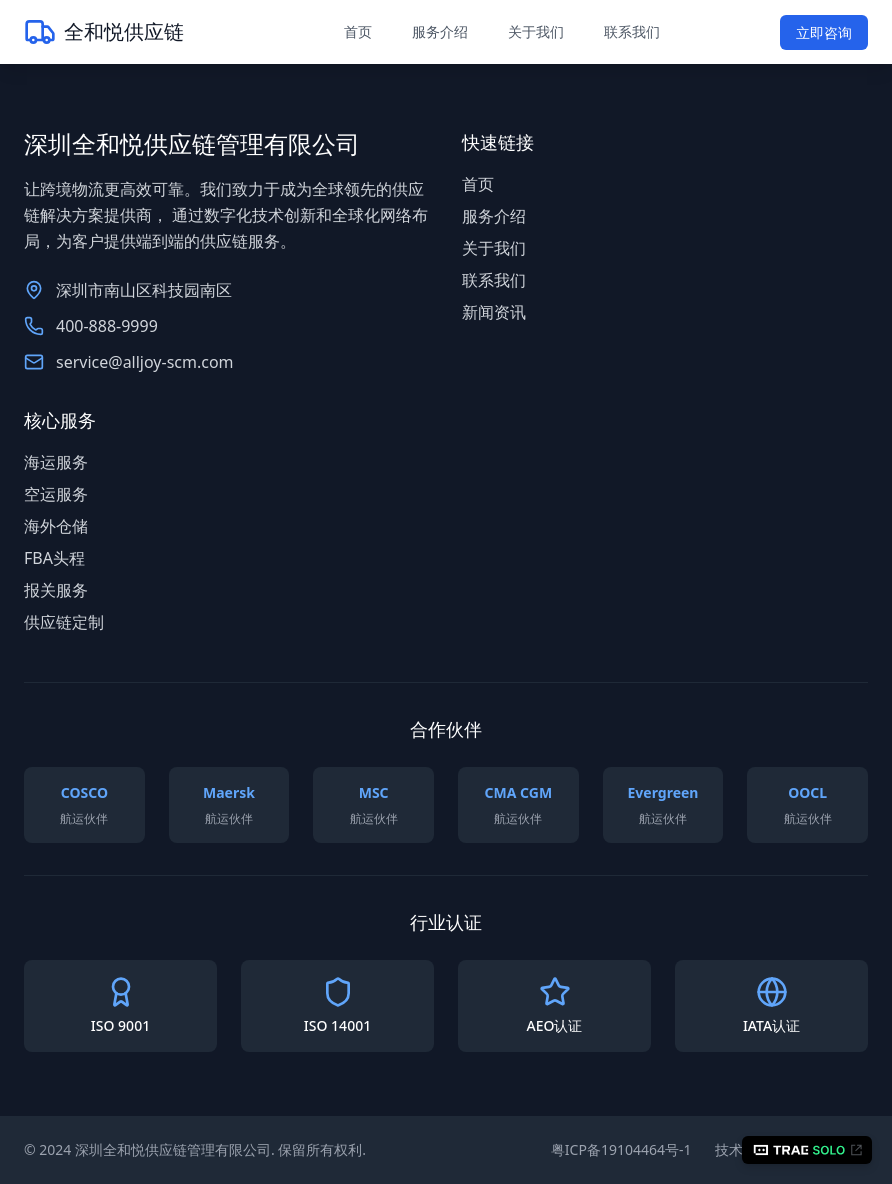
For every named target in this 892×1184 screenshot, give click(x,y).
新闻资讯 (494, 312)
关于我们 (536, 31)
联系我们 (632, 31)
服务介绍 (440, 31)
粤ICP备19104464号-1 (621, 1149)
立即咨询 (824, 32)
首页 (358, 31)
